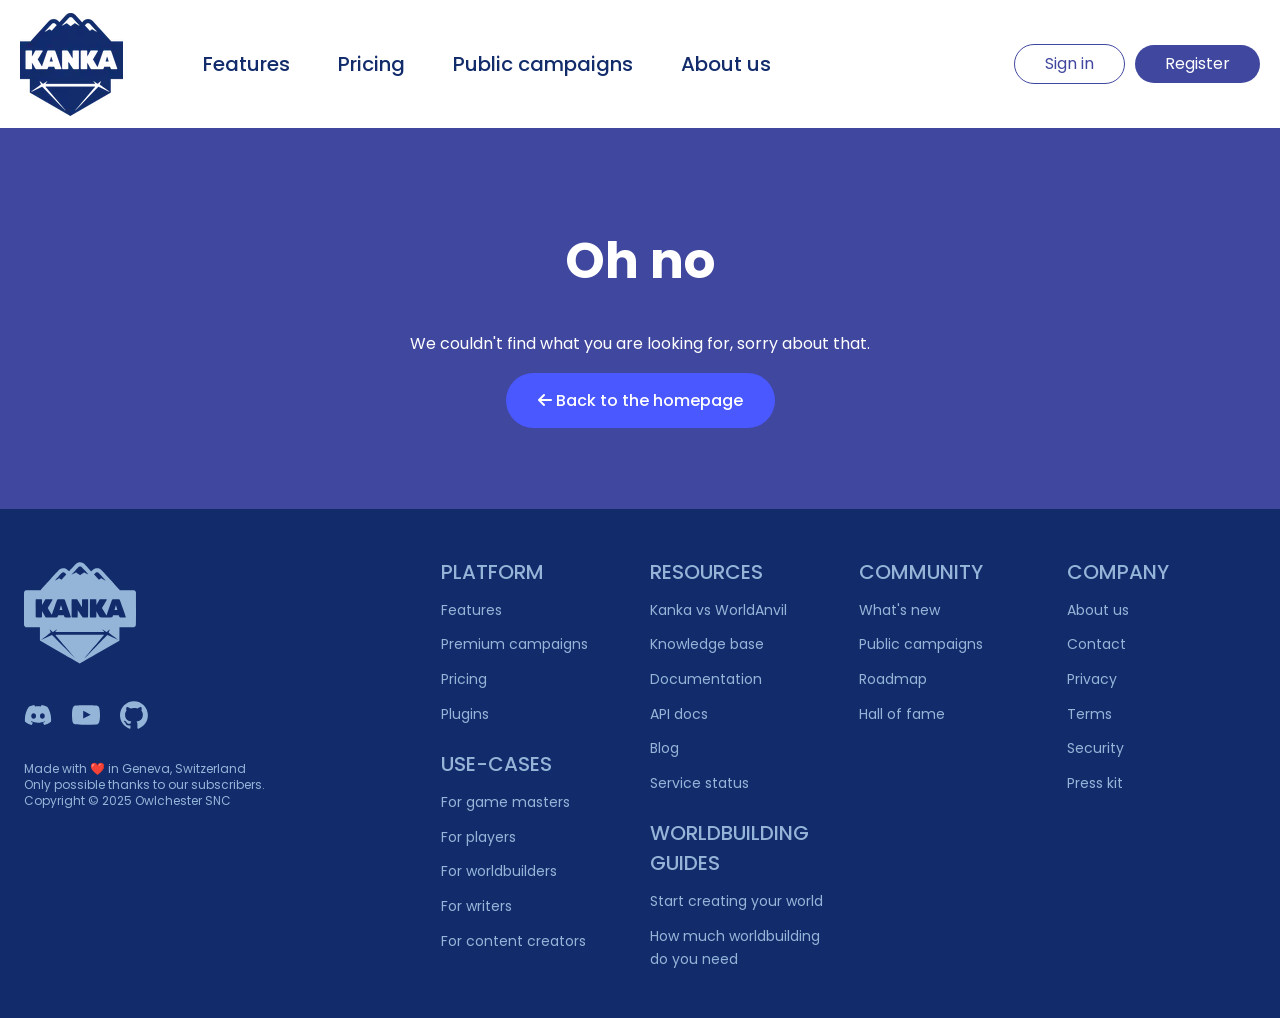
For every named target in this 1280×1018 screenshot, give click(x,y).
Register (1197, 63)
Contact (1096, 644)
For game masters (505, 802)
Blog (664, 748)
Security (1095, 748)
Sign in (1069, 63)
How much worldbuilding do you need (735, 947)
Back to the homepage (640, 400)
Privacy (1092, 679)
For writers (476, 906)
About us (726, 64)
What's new (899, 610)
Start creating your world (736, 901)
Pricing (371, 64)
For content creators (513, 941)
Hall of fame (902, 714)
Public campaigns (543, 64)
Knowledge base (707, 644)
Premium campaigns (514, 644)
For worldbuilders (499, 871)
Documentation (706, 679)
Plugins (465, 714)
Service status (699, 783)
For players (478, 837)
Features (246, 64)
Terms (1089, 714)
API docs (679, 714)
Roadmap (893, 679)
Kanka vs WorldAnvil (718, 610)
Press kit (1095, 783)
